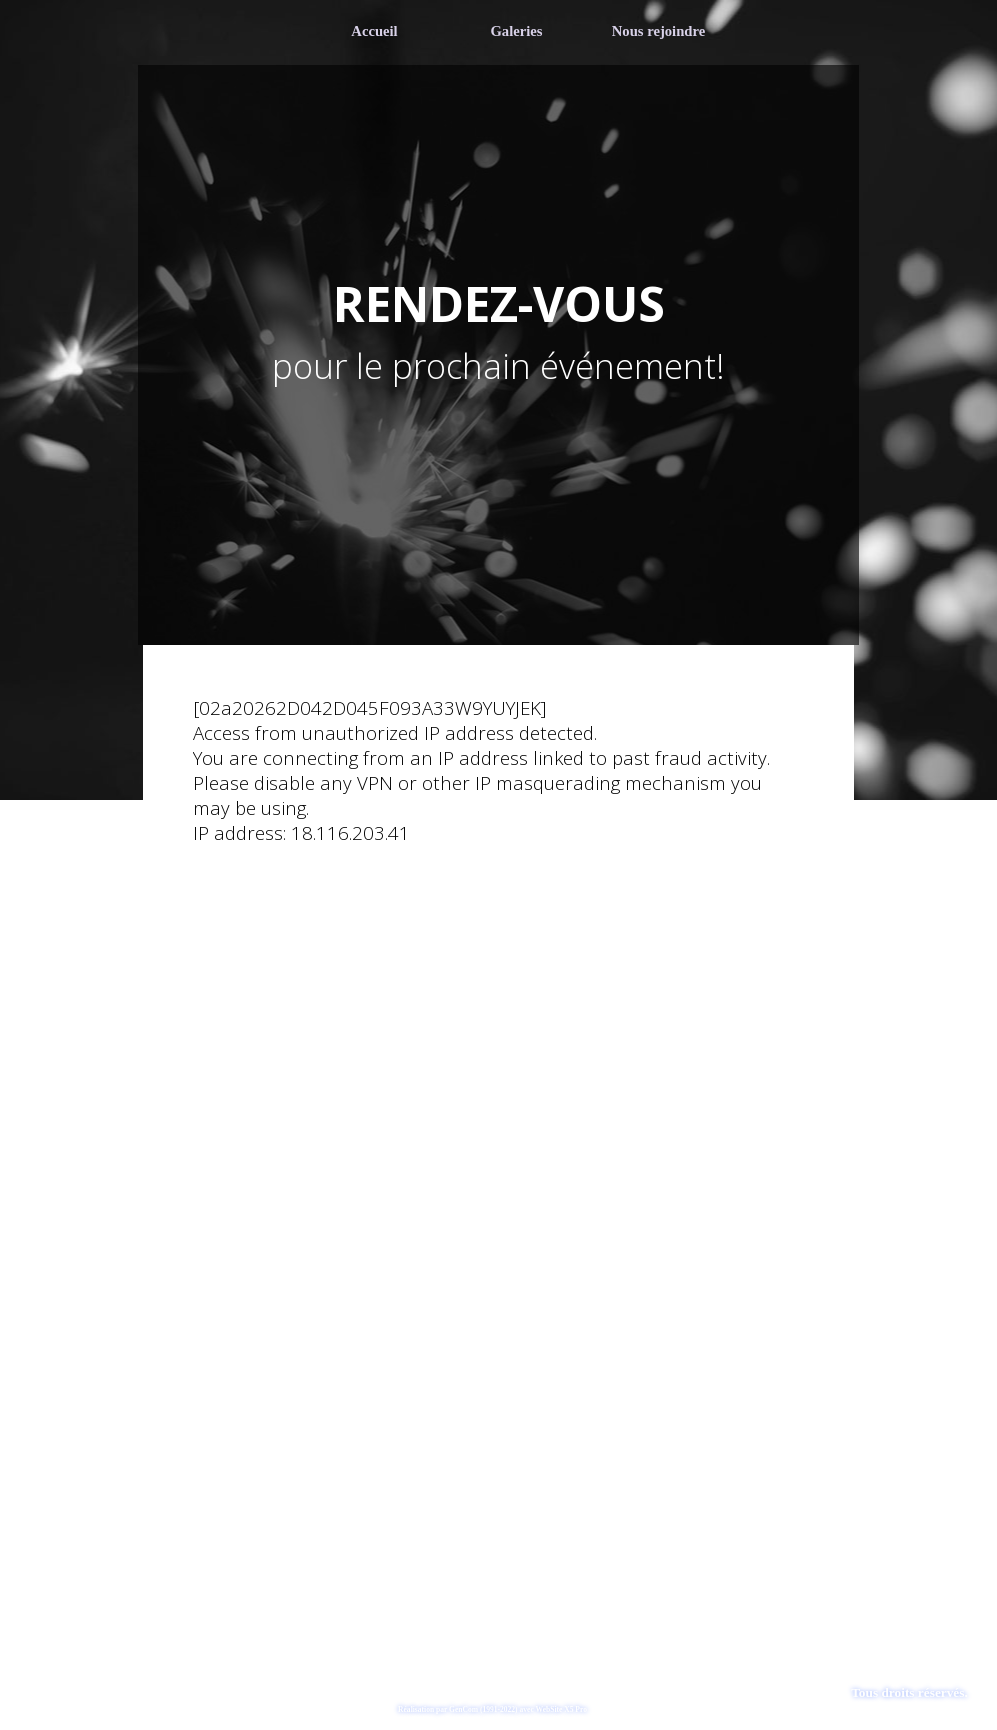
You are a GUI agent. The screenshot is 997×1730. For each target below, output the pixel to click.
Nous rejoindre (659, 31)
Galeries (516, 31)
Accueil (374, 31)
